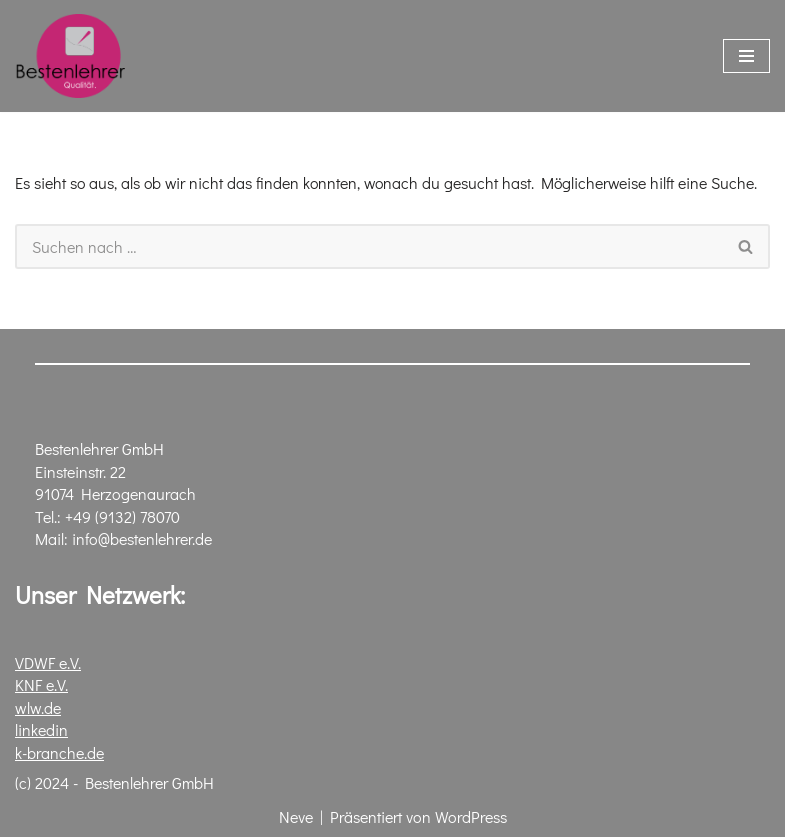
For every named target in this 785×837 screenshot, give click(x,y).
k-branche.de (59, 752)
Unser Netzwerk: (100, 595)
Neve (296, 817)
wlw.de (38, 707)
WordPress (471, 817)
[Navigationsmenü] (746, 56)
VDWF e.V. (48, 662)
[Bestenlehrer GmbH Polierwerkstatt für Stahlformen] (70, 56)
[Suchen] (369, 246)
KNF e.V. (41, 685)
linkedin (41, 729)
